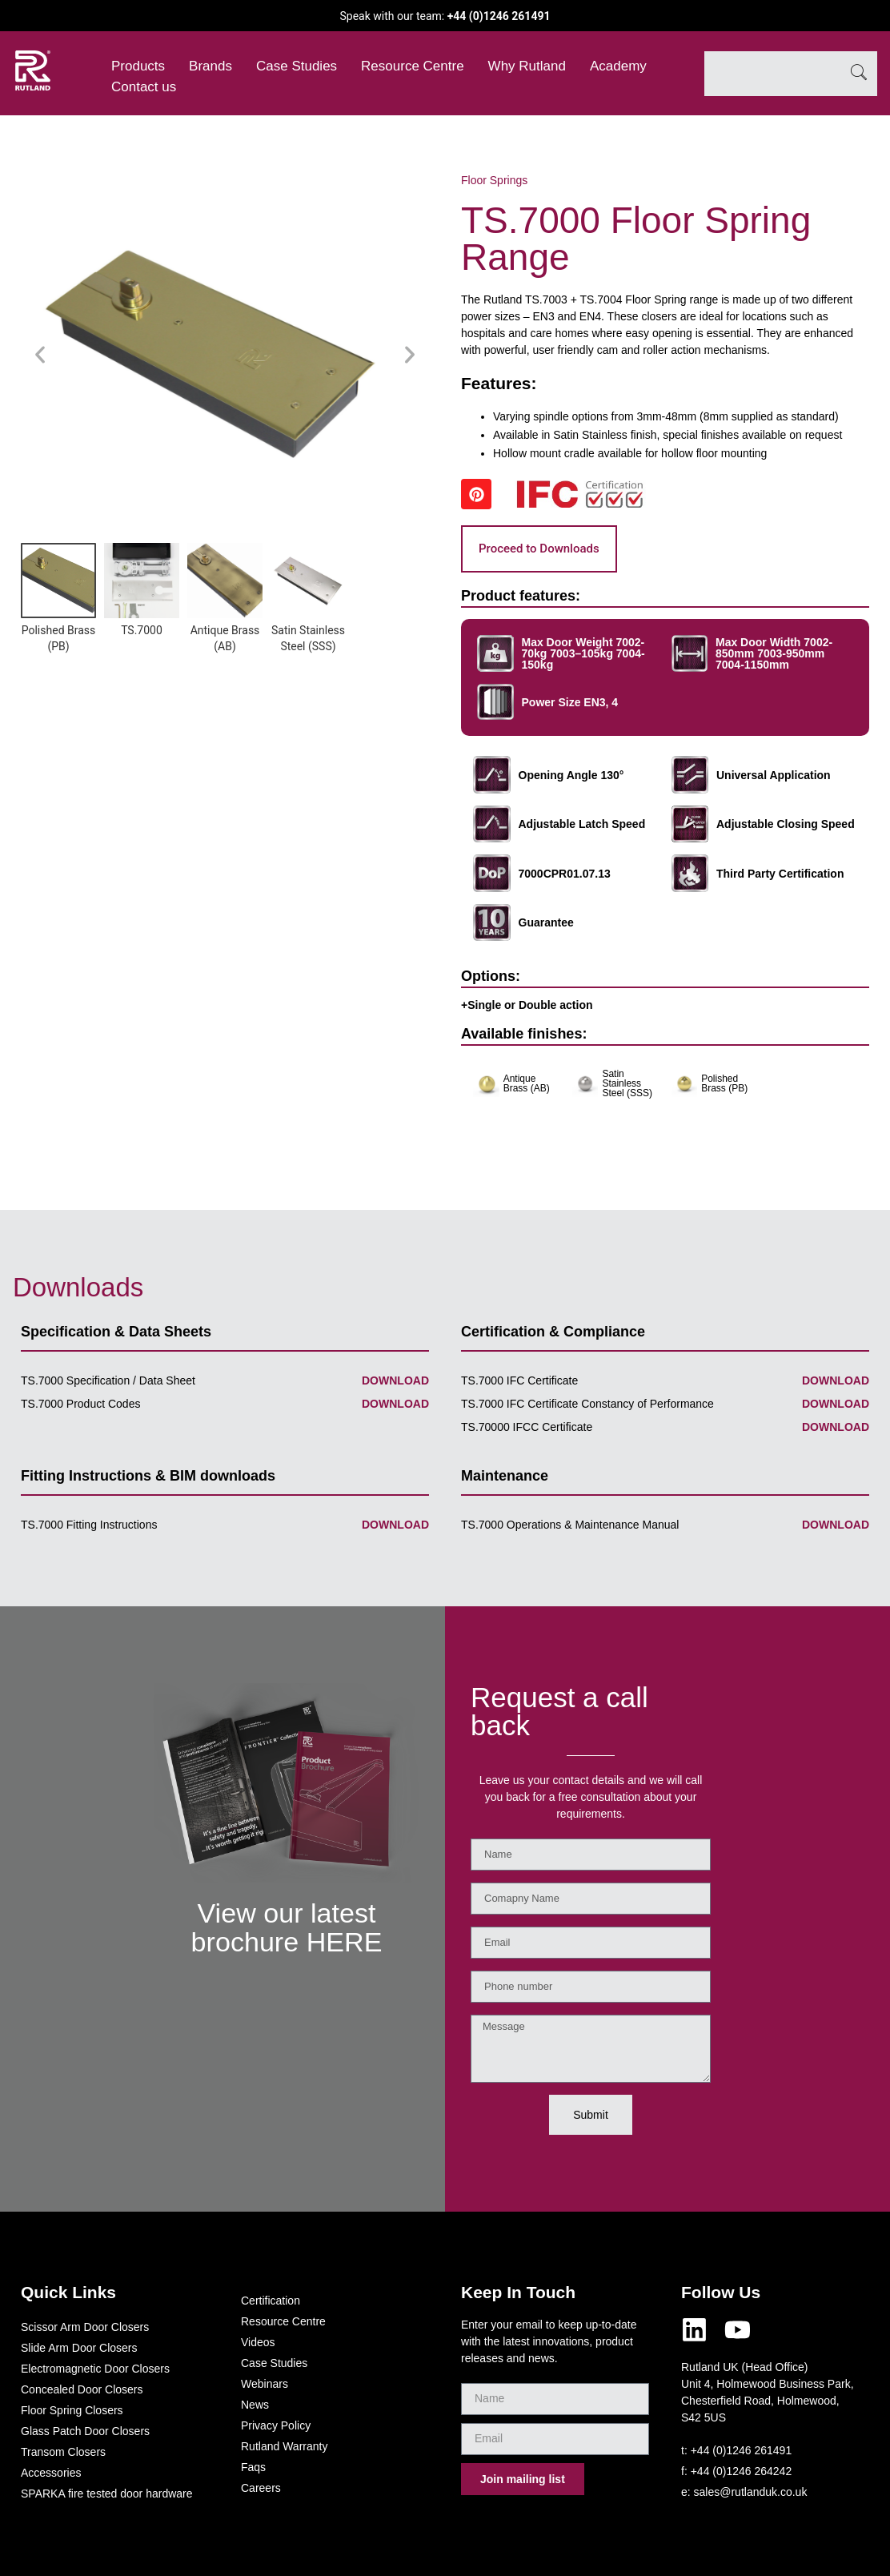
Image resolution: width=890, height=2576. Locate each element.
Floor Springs (494, 180)
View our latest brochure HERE (286, 1926)
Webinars (264, 2383)
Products (138, 66)
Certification (270, 2300)
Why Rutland (527, 66)
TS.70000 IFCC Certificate (526, 1427)
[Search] (858, 73)
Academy (618, 66)
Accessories (51, 2472)
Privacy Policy (276, 2425)
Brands (210, 66)
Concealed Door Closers (82, 2389)
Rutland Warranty (284, 2446)
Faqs (253, 2467)
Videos (258, 2342)
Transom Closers (63, 2451)
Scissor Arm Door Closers (85, 2327)
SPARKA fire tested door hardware (107, 2493)
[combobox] (772, 73)
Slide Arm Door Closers (79, 2347)
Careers (261, 2488)
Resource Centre (412, 66)
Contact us (143, 86)
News (255, 2404)
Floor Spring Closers (72, 2410)
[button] (40, 355)
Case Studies (296, 66)
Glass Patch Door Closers (85, 2431)
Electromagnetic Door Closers (95, 2368)
